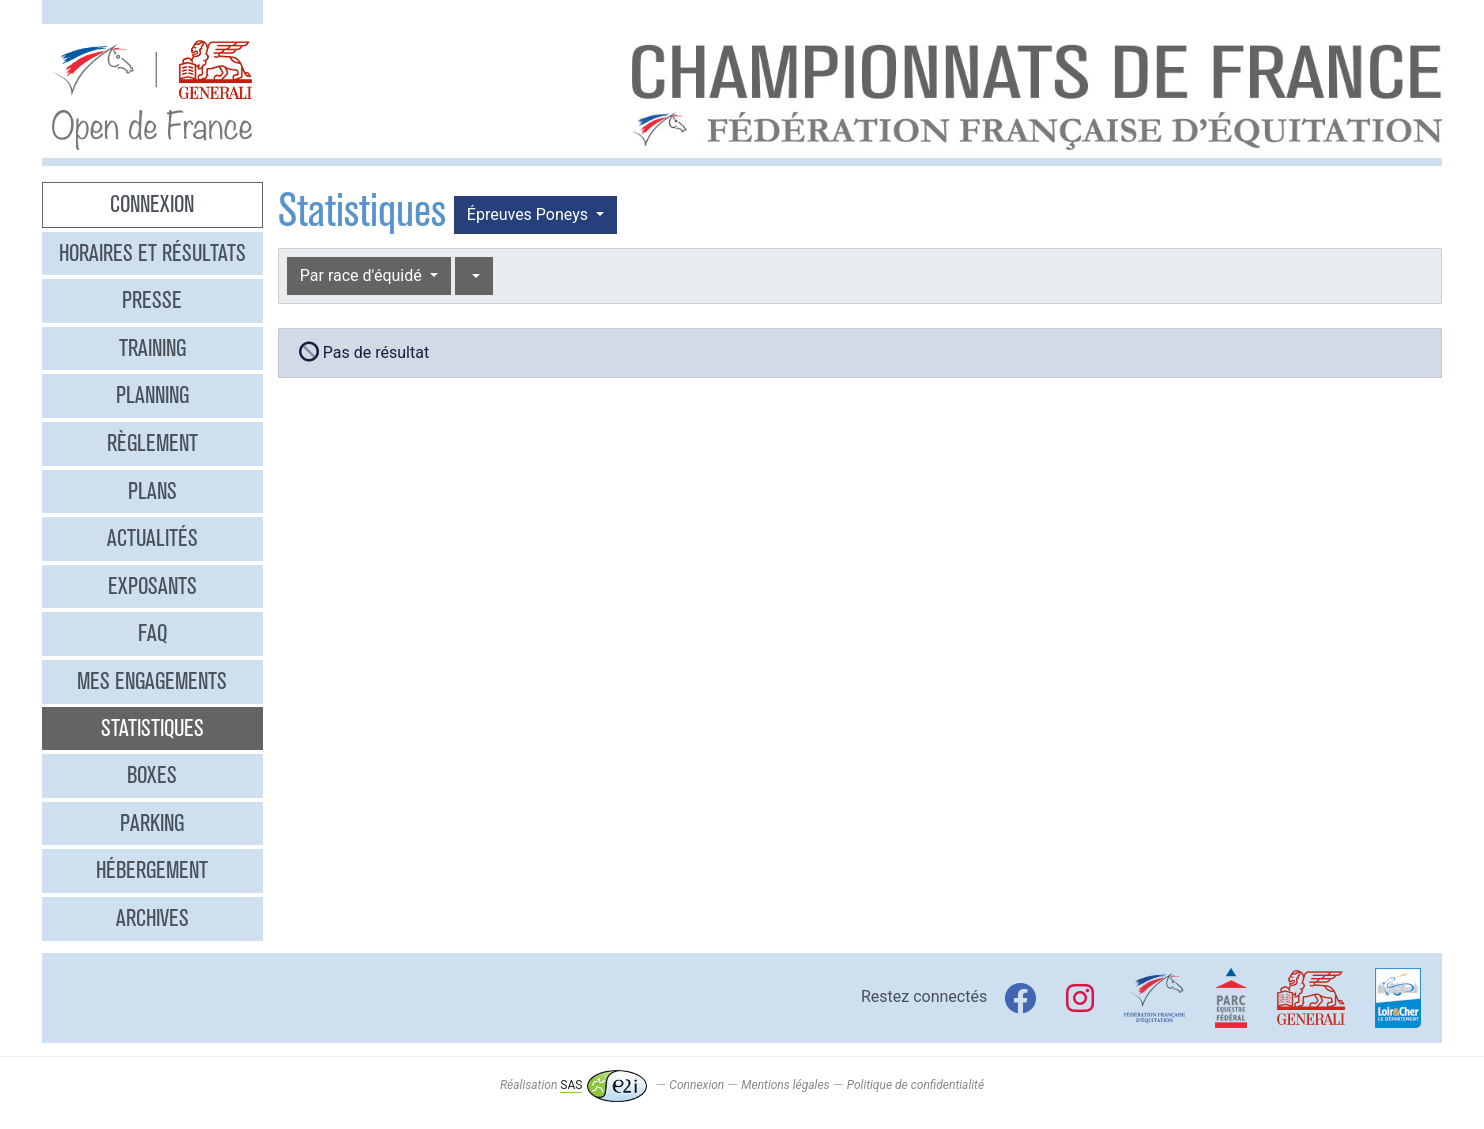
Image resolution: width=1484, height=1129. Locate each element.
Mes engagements (152, 681)
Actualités (152, 538)
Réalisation (573, 1085)
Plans (152, 491)
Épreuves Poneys (529, 214)
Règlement (152, 443)
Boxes (152, 775)
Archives (152, 918)
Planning (152, 395)
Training (152, 348)
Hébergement (152, 870)
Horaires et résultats (152, 253)
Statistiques (152, 728)
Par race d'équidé (363, 275)
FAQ (152, 633)
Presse (152, 300)
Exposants (152, 586)
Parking (152, 823)
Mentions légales (785, 1085)
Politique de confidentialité (915, 1085)
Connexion (152, 204)
